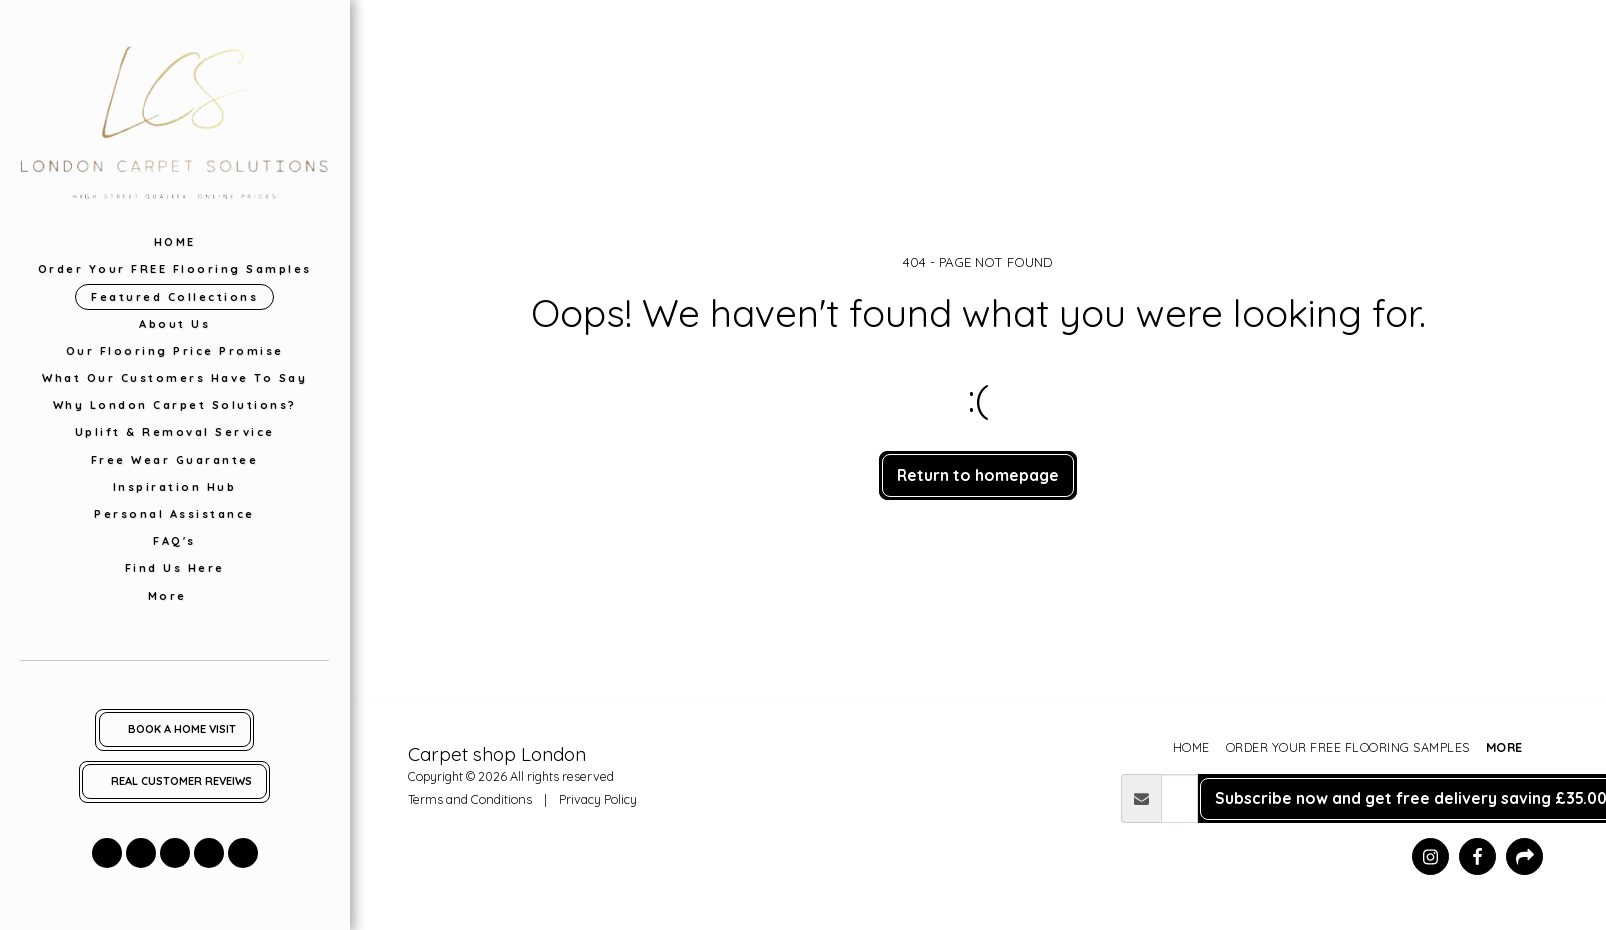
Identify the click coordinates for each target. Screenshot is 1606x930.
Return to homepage (978, 475)
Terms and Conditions (470, 799)
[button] (107, 853)
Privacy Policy (598, 799)
